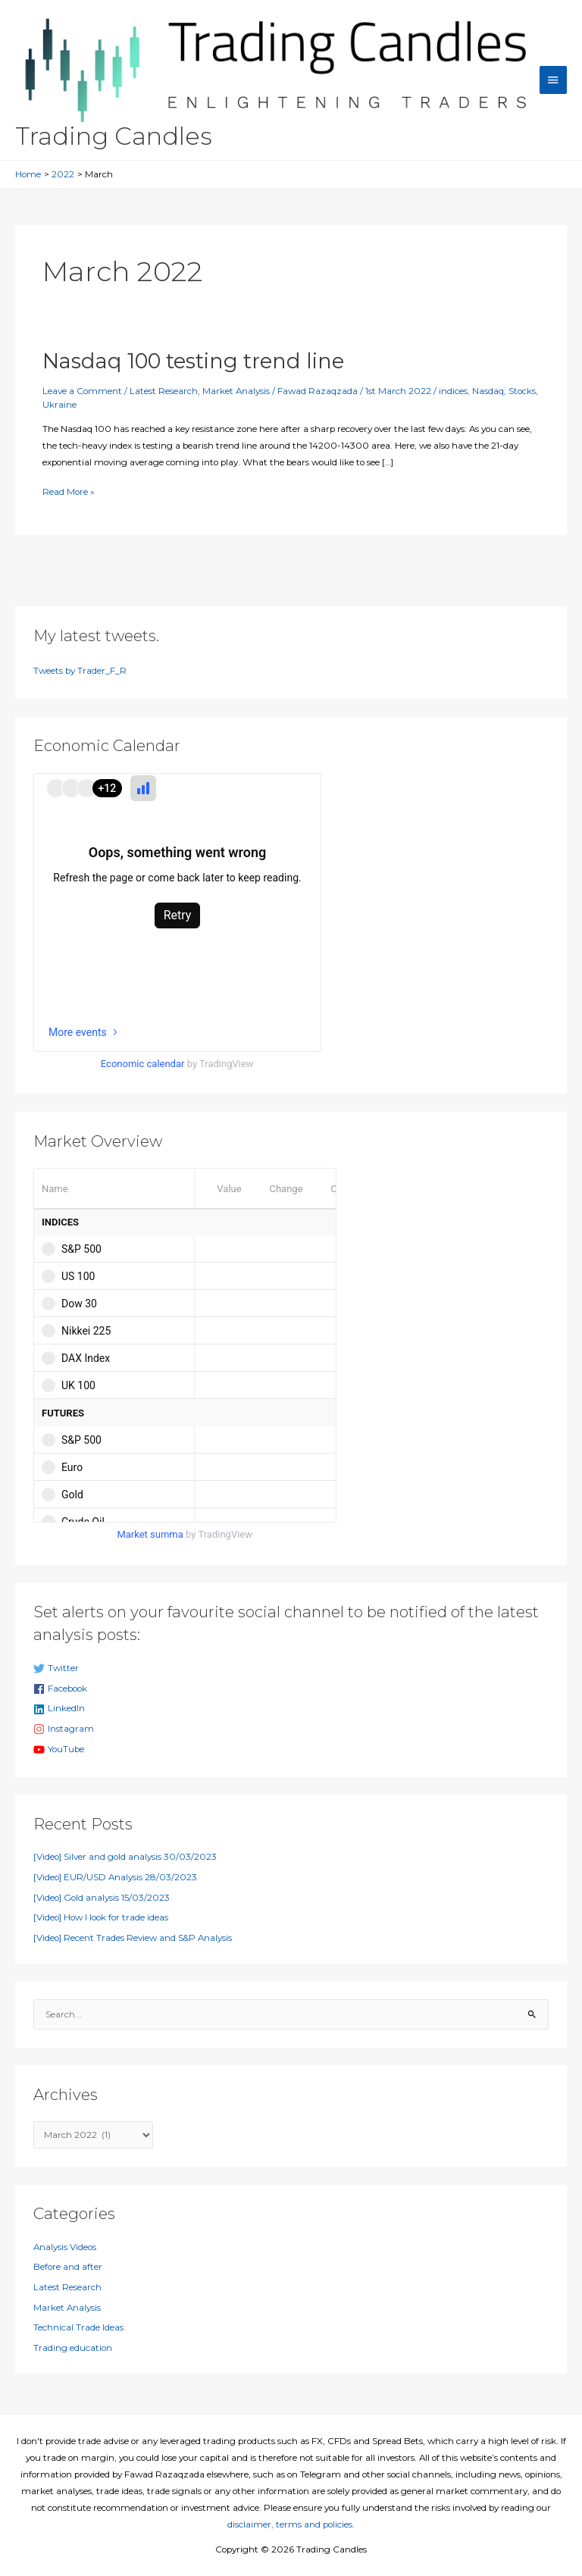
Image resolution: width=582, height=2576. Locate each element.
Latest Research (164, 391)
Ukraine (59, 404)
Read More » (68, 492)
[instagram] (291, 1729)
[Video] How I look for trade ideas (100, 1917)
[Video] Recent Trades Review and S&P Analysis (132, 1938)
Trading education (72, 2348)
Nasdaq (488, 391)
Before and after (67, 2266)
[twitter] (291, 1669)
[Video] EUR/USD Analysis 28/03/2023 (115, 1877)
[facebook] (291, 1689)
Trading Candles (113, 136)
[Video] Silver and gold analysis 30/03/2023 (125, 1856)
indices (453, 391)
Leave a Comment (82, 391)
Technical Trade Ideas (78, 2327)
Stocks (522, 391)
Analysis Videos (64, 2247)
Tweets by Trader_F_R (80, 670)
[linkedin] (291, 1709)
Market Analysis (236, 391)
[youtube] (291, 1750)
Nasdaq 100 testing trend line (193, 361)
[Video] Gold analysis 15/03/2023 (101, 1897)
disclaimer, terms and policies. (291, 2524)
